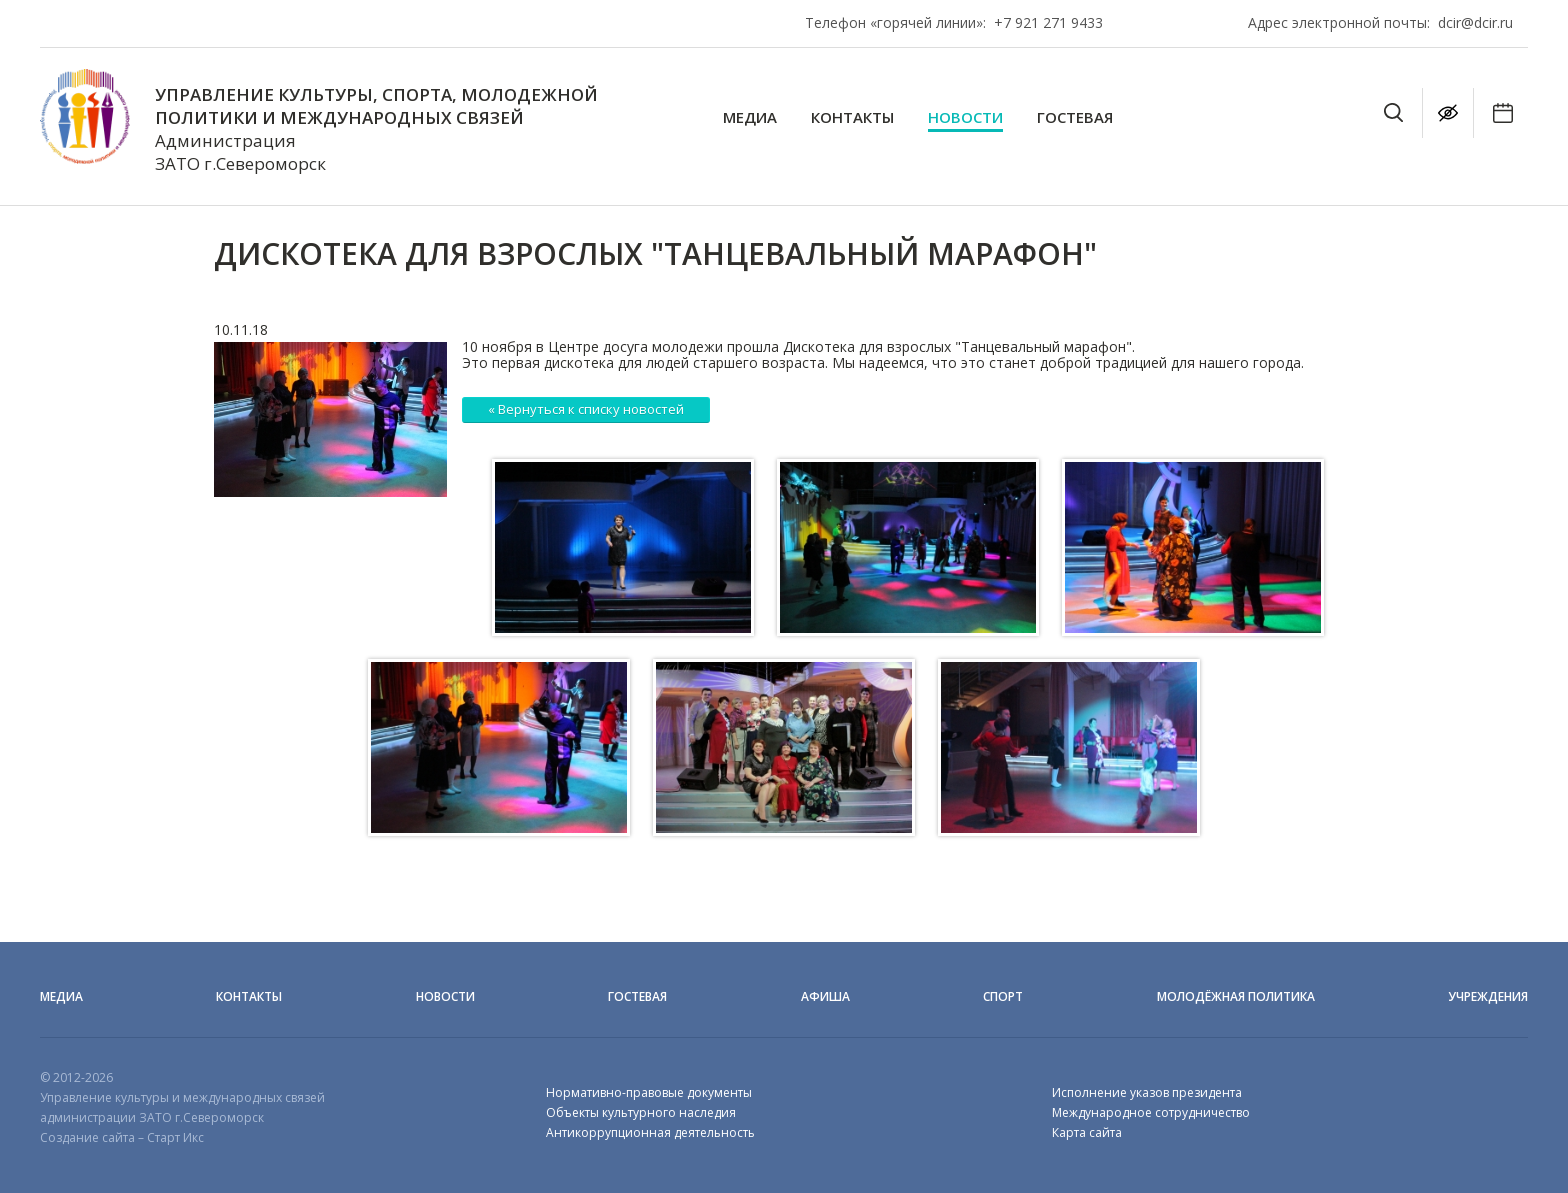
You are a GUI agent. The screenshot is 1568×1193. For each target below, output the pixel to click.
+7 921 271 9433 (1048, 22)
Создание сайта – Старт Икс (122, 1137)
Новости (965, 117)
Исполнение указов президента (1147, 1092)
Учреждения (1488, 996)
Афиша (825, 996)
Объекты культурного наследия (641, 1112)
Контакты (852, 117)
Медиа (750, 117)
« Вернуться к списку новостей (586, 409)
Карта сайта (1087, 1132)
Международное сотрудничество (1151, 1112)
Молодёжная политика (1236, 996)
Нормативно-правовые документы (649, 1092)
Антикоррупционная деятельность (650, 1132)
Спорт (1003, 996)
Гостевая (1075, 117)
